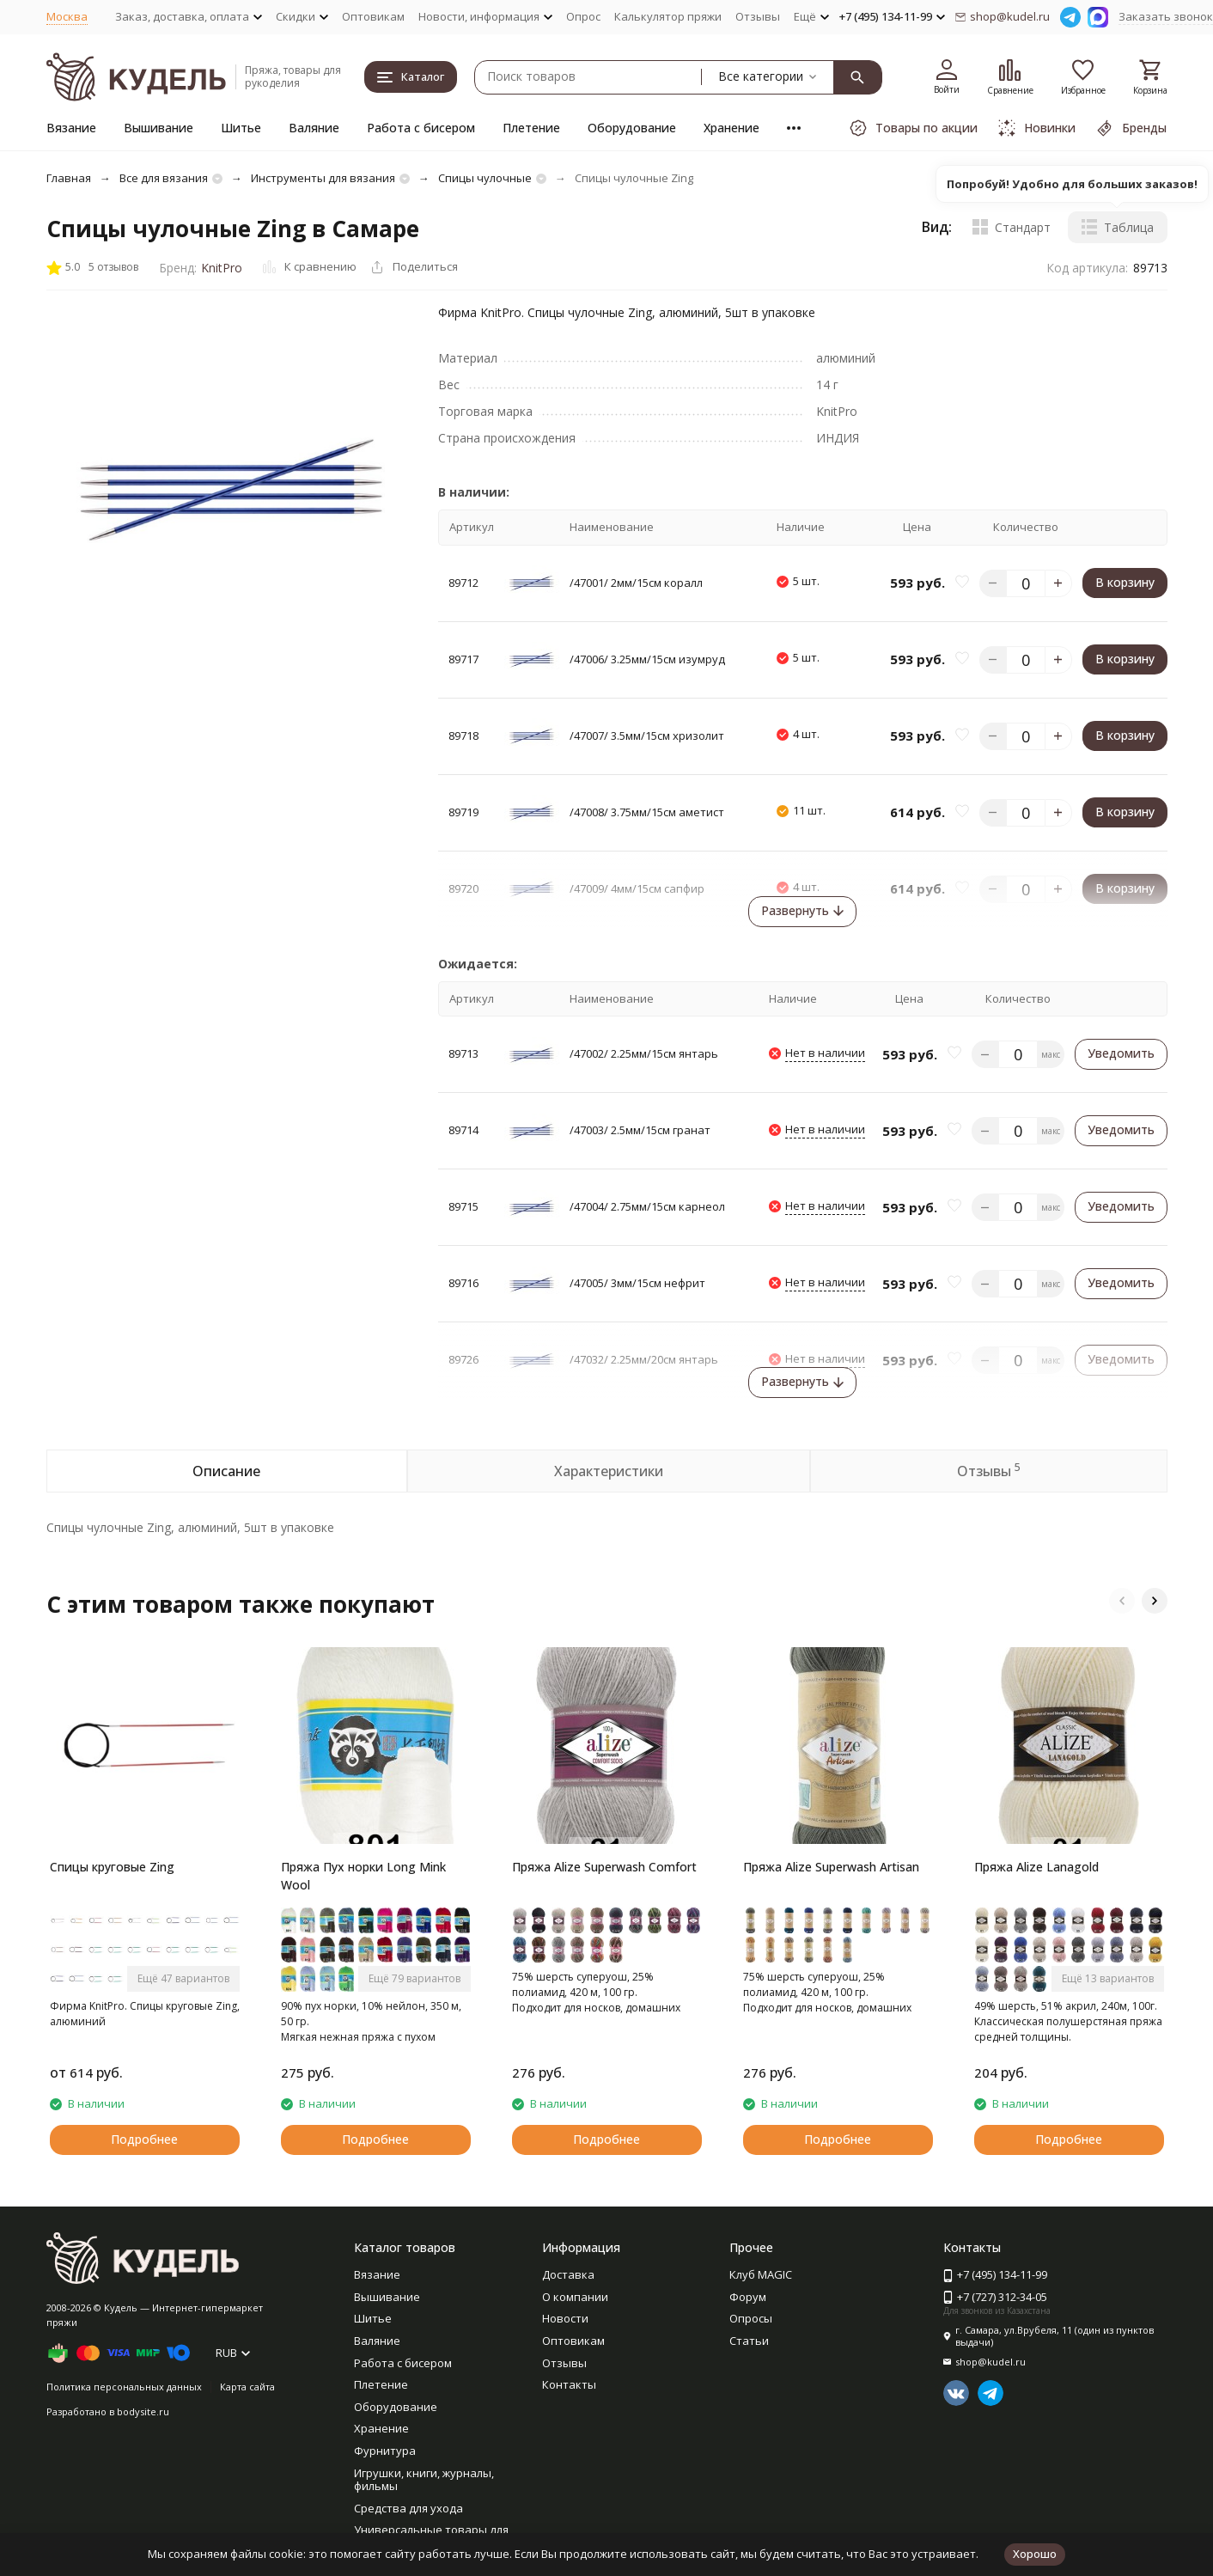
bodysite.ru (143, 2411)
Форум (747, 2296)
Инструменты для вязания (323, 178)
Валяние (314, 127)
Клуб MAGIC (760, 2274)
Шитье (241, 127)
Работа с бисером (421, 127)
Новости (565, 2318)
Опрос (583, 16)
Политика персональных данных (124, 2386)
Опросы (750, 2318)
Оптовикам (373, 16)
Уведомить (1121, 1053)
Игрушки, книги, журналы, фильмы (424, 2479)
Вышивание (158, 127)
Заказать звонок (1166, 16)
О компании (575, 2296)
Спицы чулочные (485, 178)
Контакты (569, 2384)
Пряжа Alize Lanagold (1036, 1867)
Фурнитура (385, 2450)
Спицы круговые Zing (112, 1867)
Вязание (71, 127)
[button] (1122, 1601)
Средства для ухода (408, 2508)
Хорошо (1035, 2553)
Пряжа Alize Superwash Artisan (831, 1867)
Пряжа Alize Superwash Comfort (604, 1867)
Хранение (731, 127)
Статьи (749, 2340)
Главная (68, 178)
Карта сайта (247, 2386)
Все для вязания (163, 178)
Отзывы (757, 16)
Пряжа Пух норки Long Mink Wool (363, 1876)
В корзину (1125, 582)
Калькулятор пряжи (668, 16)
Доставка (568, 2274)
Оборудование (632, 127)
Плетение (531, 127)
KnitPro (221, 267)
